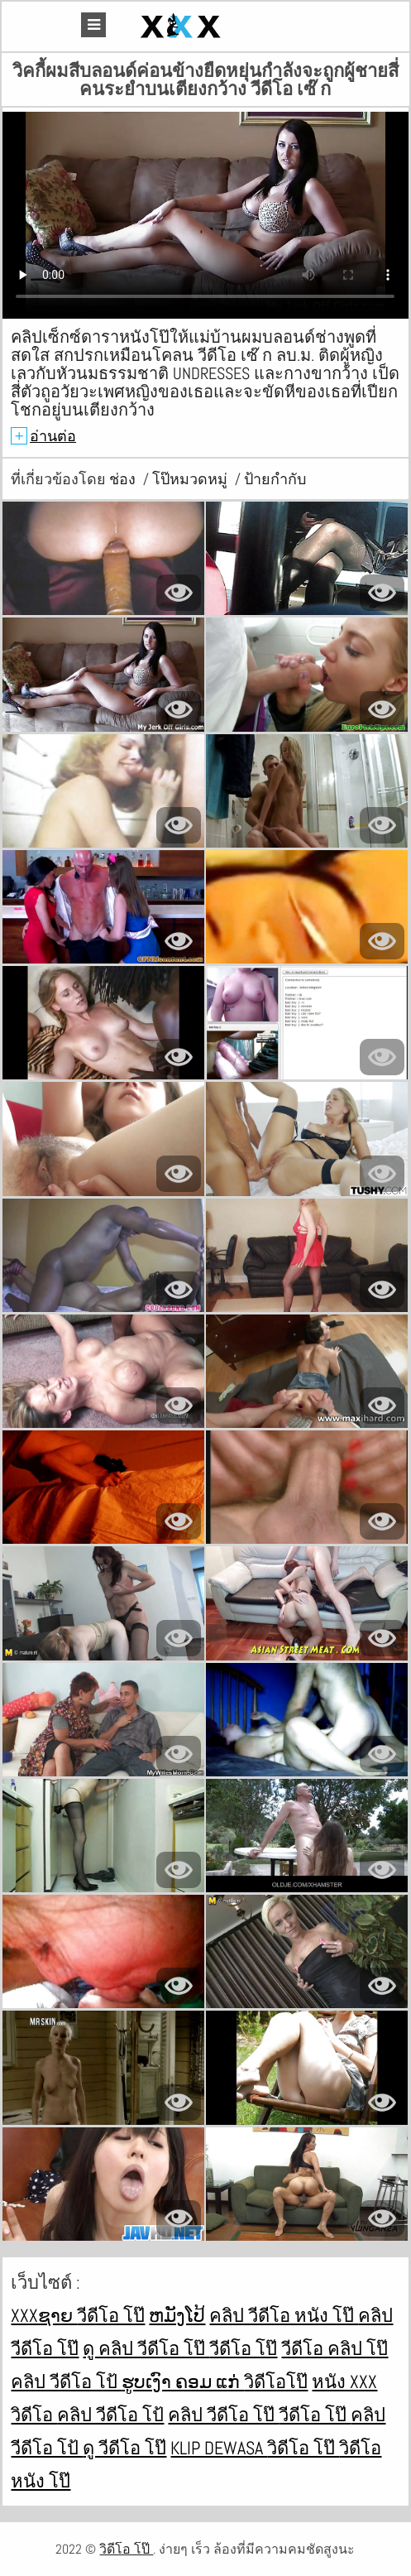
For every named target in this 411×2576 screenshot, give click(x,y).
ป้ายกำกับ (275, 478)
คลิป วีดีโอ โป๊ (223, 2414)
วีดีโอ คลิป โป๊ (334, 2348)
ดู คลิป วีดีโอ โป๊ (146, 2348)
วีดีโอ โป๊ (111, 2315)
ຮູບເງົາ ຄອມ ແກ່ (183, 2381)
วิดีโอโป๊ (276, 2381)
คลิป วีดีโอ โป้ (66, 2381)
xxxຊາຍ (44, 2315)
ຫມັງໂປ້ (177, 2315)
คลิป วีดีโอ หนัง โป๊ (283, 2315)
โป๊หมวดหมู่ (191, 478)
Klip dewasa (218, 2447)
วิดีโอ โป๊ (303, 2447)
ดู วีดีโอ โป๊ (124, 2447)
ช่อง (124, 478)
